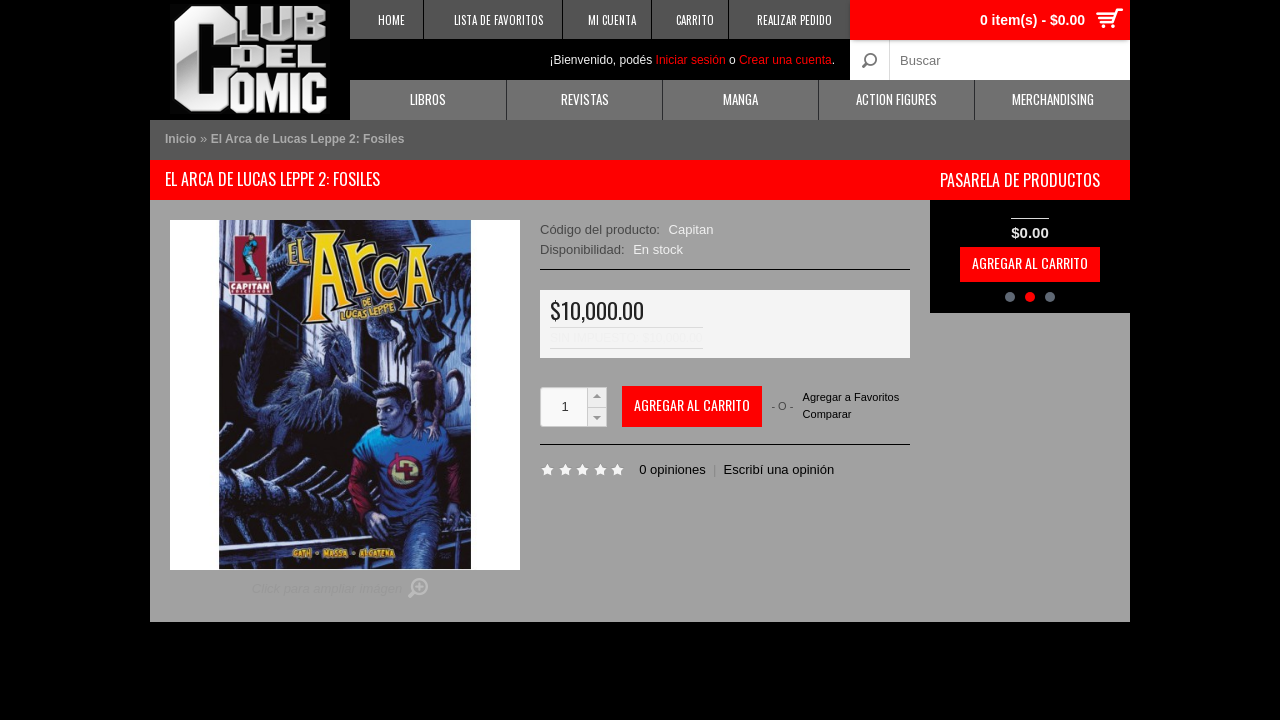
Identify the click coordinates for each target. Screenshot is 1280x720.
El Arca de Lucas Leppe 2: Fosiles (308, 139)
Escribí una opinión (779, 469)
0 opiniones (672, 469)
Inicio (180, 139)
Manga (740, 99)
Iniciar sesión (691, 60)
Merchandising (1053, 99)
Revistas (585, 99)
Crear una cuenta (785, 60)
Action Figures (896, 99)
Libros (428, 99)
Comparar (827, 414)
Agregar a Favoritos (851, 397)
